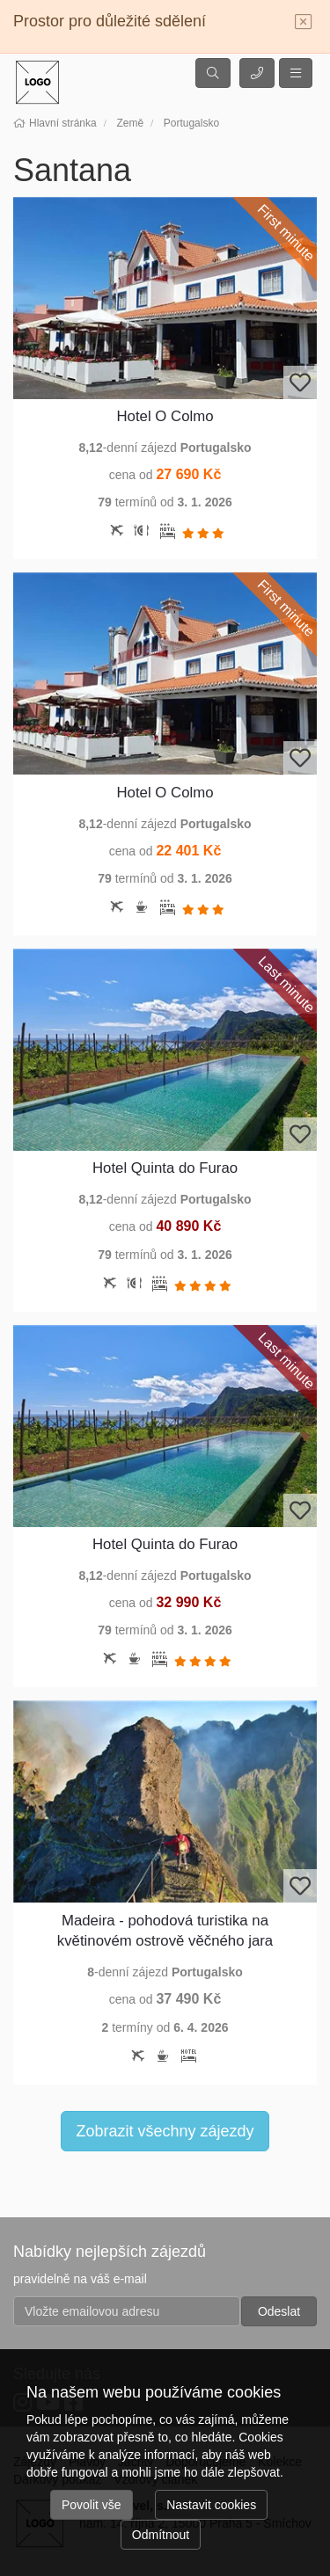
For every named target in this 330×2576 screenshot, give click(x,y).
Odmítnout (160, 2535)
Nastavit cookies (211, 2505)
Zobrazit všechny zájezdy (164, 2131)
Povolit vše (91, 2505)
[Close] (303, 23)
